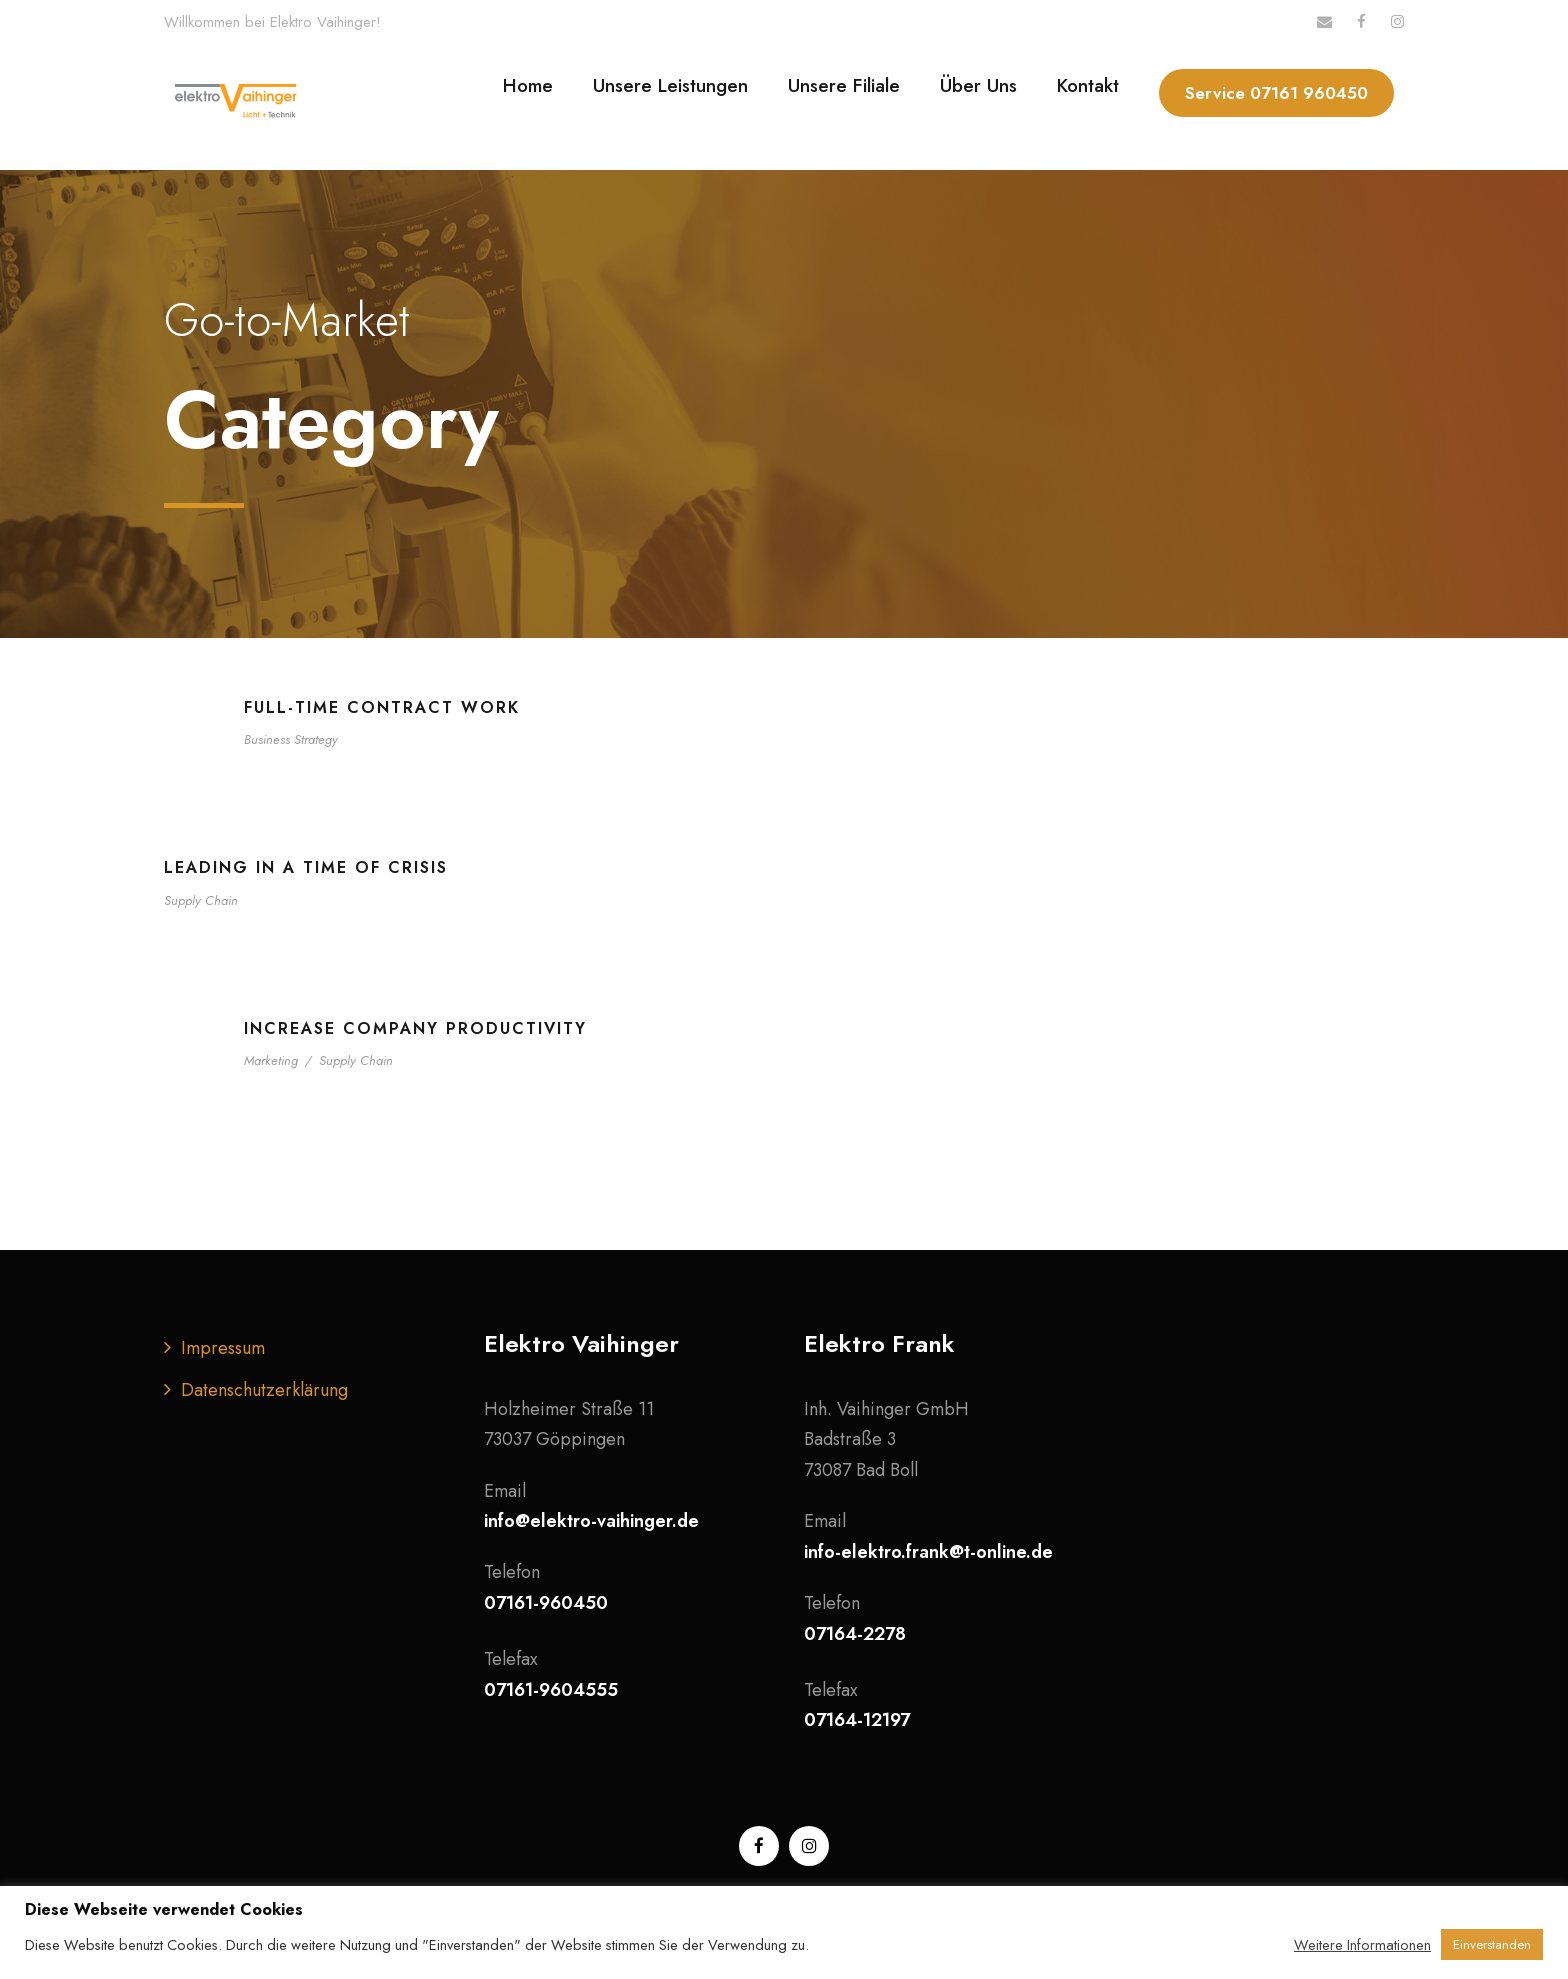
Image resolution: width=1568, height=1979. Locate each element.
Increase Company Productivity (415, 1028)
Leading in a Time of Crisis (306, 867)
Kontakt (1088, 85)
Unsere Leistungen (670, 85)
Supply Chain (201, 900)
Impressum (223, 1348)
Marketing (271, 1060)
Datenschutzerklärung (264, 1390)
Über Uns (978, 85)
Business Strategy (291, 739)
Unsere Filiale (844, 85)
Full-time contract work (382, 707)
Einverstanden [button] (1492, 1944)
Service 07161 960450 (1276, 93)
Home (528, 85)
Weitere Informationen (1362, 1945)
